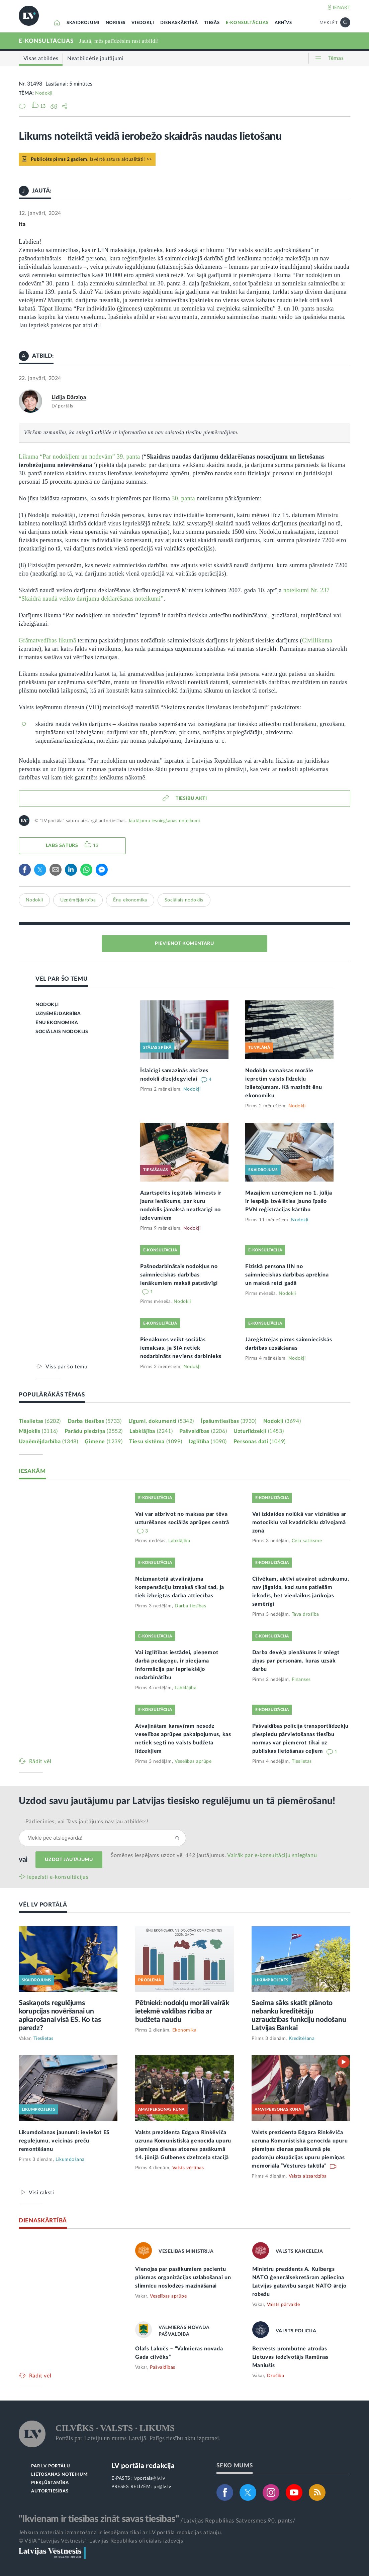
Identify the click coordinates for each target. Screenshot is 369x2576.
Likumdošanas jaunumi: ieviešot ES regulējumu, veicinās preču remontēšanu (64, 2141)
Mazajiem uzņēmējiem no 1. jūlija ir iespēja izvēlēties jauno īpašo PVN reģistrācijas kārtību (288, 1201)
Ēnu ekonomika (130, 900)
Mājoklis (38, 1431)
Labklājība (151, 1431)
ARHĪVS (283, 23)
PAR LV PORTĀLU (50, 2466)
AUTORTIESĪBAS (49, 2491)
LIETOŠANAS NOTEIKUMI (60, 2474)
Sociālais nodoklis (184, 900)
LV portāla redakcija (143, 2465)
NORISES (116, 23)
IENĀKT (342, 7)
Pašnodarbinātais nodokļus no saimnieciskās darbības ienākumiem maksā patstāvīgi (179, 1275)
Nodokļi (44, 93)
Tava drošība (305, 1614)
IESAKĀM (32, 1471)
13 (96, 845)
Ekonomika (184, 2030)
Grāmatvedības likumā (47, 640)
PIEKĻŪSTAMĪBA (50, 2483)
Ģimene (103, 1441)
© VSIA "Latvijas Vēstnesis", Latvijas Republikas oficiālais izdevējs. (102, 2541)
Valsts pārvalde (283, 2304)
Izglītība (208, 1441)
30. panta (183, 498)
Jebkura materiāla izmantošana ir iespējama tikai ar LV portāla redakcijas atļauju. (120, 2532)
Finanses (301, 1679)
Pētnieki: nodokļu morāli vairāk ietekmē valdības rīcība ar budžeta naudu (182, 2011)
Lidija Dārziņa (69, 397)
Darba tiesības (95, 1421)
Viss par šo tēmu (66, 1366)
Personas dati (260, 1441)
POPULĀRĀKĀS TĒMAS (52, 1394)
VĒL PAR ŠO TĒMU (61, 979)
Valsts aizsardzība (308, 2176)
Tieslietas (40, 1421)
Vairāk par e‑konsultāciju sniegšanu (272, 1855)
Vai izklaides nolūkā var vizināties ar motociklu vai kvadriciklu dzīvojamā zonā (299, 1522)
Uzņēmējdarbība (78, 900)
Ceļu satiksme (307, 1541)
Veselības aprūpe (193, 1761)
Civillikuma (317, 640)
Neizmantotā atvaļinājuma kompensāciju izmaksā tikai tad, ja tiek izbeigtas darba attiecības (179, 1587)
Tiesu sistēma (155, 1441)
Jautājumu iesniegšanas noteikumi (164, 821)
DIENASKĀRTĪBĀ (179, 23)
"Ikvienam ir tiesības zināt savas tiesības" (99, 2519)
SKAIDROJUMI (83, 23)
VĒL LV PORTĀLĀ (43, 1905)
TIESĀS (212, 23)
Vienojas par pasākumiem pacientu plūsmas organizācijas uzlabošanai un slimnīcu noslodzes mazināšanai (183, 2277)
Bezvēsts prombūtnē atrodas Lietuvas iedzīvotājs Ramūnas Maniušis (290, 2357)
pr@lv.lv (162, 2486)
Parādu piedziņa (94, 1431)
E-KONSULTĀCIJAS (247, 23)
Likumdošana (70, 2159)
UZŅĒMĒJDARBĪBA (58, 1013)
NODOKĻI (47, 1004)
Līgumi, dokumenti (161, 1421)
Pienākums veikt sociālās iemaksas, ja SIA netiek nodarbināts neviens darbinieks (180, 1348)
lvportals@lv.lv (149, 2478)
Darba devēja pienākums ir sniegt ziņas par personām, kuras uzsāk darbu (296, 1661)
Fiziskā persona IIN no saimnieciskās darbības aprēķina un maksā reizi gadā (287, 1275)
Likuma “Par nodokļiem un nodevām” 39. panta (79, 456)
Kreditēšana (302, 2038)
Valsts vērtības (188, 2168)
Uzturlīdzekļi (259, 1431)
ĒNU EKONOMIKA (56, 1022)
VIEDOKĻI (142, 23)
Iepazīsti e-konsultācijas (58, 1877)
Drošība (275, 2375)
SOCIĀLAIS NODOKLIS (61, 1031)
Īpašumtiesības (229, 1421)
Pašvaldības (203, 1431)
